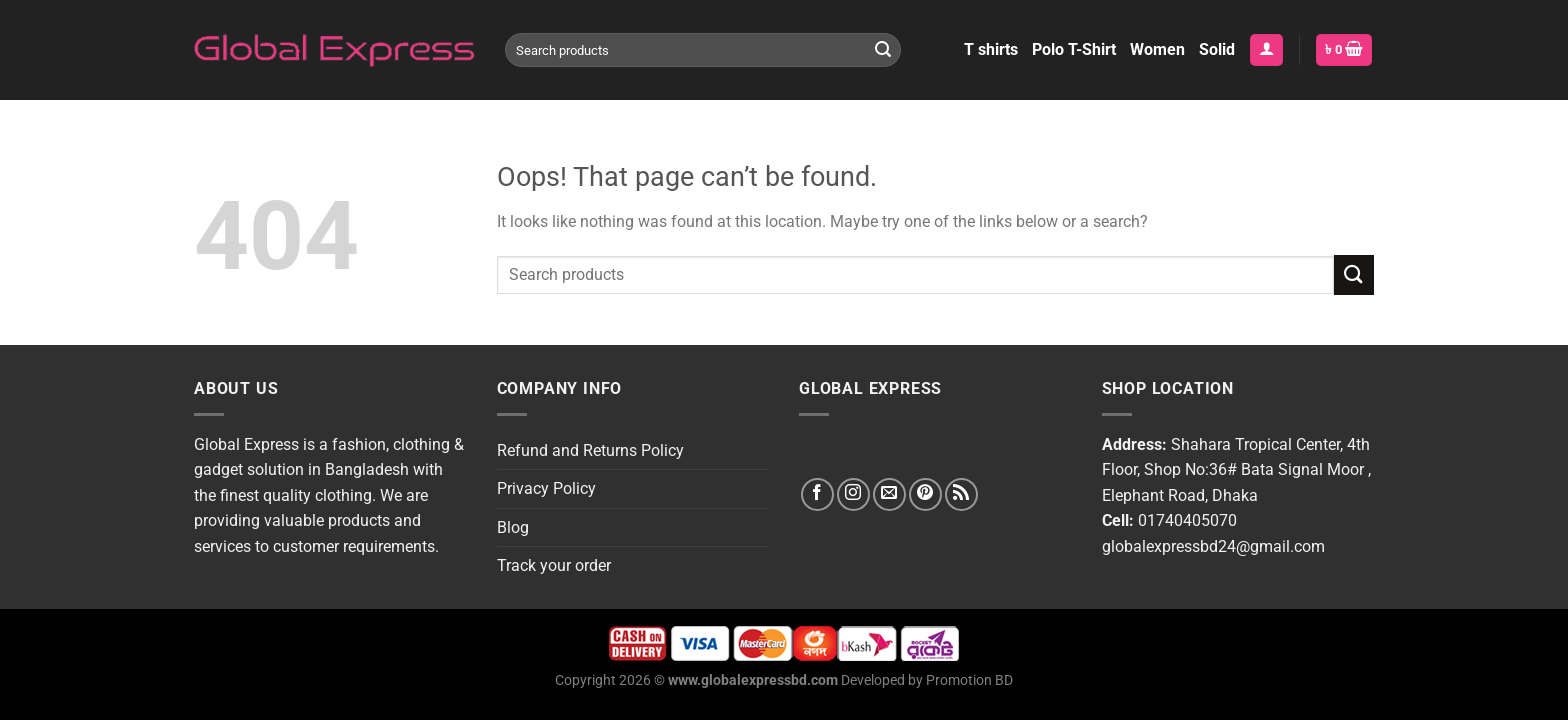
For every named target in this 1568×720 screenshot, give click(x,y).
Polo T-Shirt (1074, 49)
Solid (1217, 49)
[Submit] (883, 50)
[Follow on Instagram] (853, 494)
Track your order (554, 565)
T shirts (991, 49)
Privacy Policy (546, 488)
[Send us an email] (889, 494)
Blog (513, 527)
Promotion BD (969, 680)
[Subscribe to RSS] (961, 494)
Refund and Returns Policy (590, 450)
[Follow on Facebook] (817, 494)
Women (1157, 49)
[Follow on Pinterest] (925, 494)
